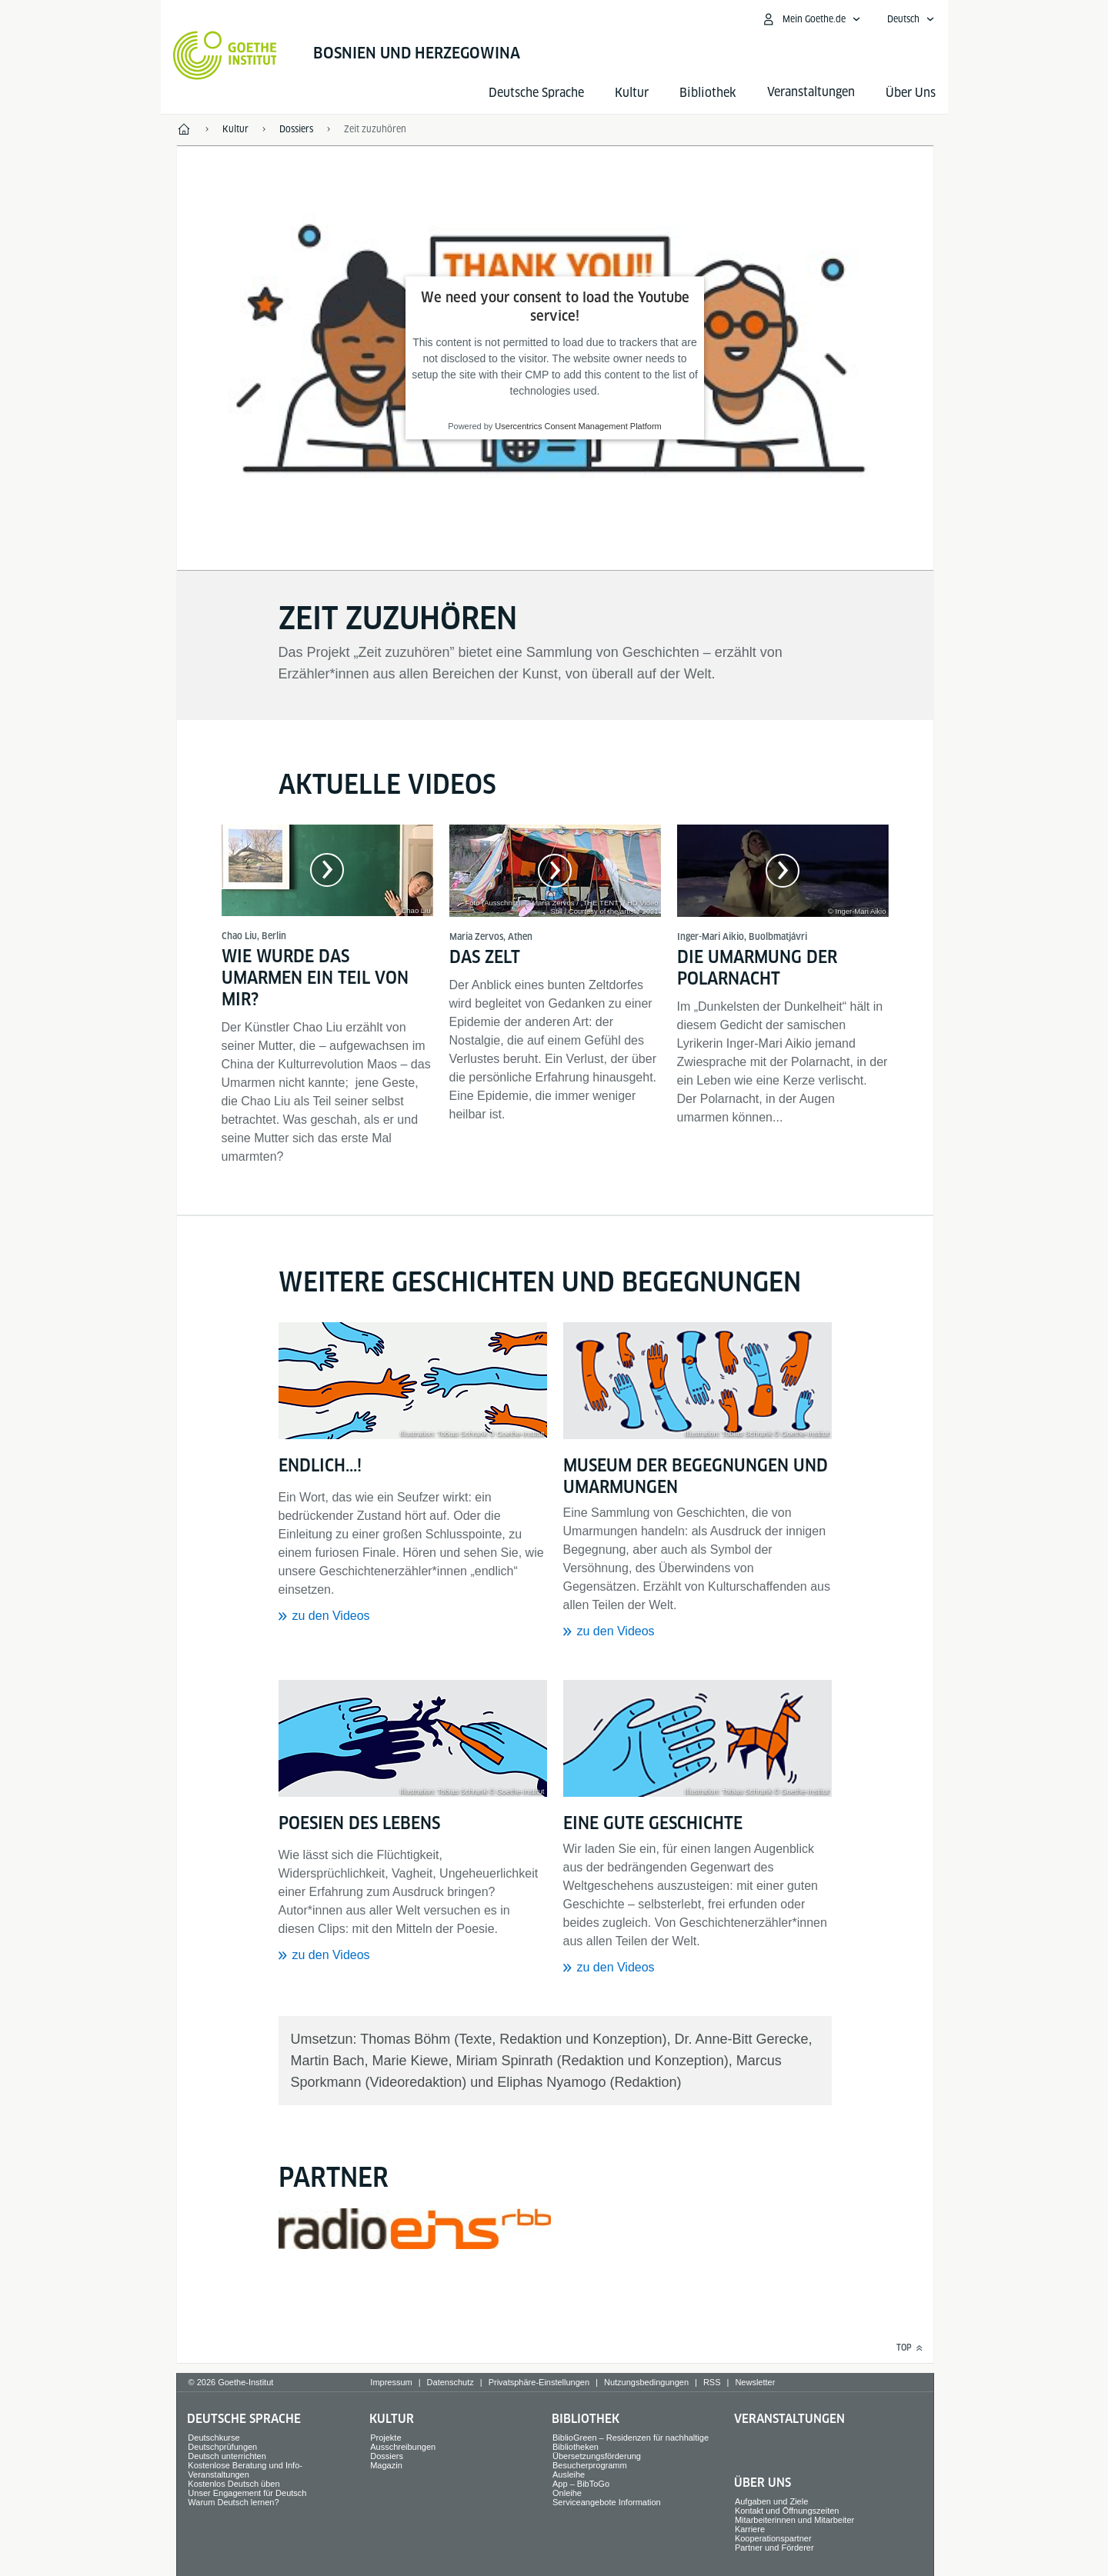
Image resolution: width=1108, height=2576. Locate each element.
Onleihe (567, 2493)
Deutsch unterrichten (227, 2456)
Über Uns (911, 93)
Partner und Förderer (774, 2547)
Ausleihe (568, 2474)
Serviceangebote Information (606, 2502)
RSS (712, 2382)
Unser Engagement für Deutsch (247, 2493)
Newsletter (755, 2382)
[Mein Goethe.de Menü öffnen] (811, 19)
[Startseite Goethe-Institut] (225, 55)
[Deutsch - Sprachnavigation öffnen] (911, 19)
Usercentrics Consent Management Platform (578, 427)
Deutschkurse (213, 2437)
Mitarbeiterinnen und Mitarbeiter (794, 2519)
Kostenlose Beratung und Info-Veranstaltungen (245, 2470)
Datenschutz (450, 2382)
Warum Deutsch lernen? (233, 2502)
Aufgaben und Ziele (771, 2501)
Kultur (632, 93)
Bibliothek (707, 93)
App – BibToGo (580, 2483)
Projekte (385, 2437)
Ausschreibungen (403, 2446)
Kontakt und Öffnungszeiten (787, 2510)
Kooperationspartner (773, 2538)
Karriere (750, 2529)
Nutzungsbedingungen (646, 2382)
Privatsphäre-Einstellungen (539, 2382)
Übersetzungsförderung (596, 2456)
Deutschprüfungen (222, 2446)
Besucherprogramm (589, 2465)
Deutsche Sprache (536, 93)
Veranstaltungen (789, 2418)
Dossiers (386, 2456)
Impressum (391, 2382)
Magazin (386, 2465)
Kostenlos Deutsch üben (233, 2483)
